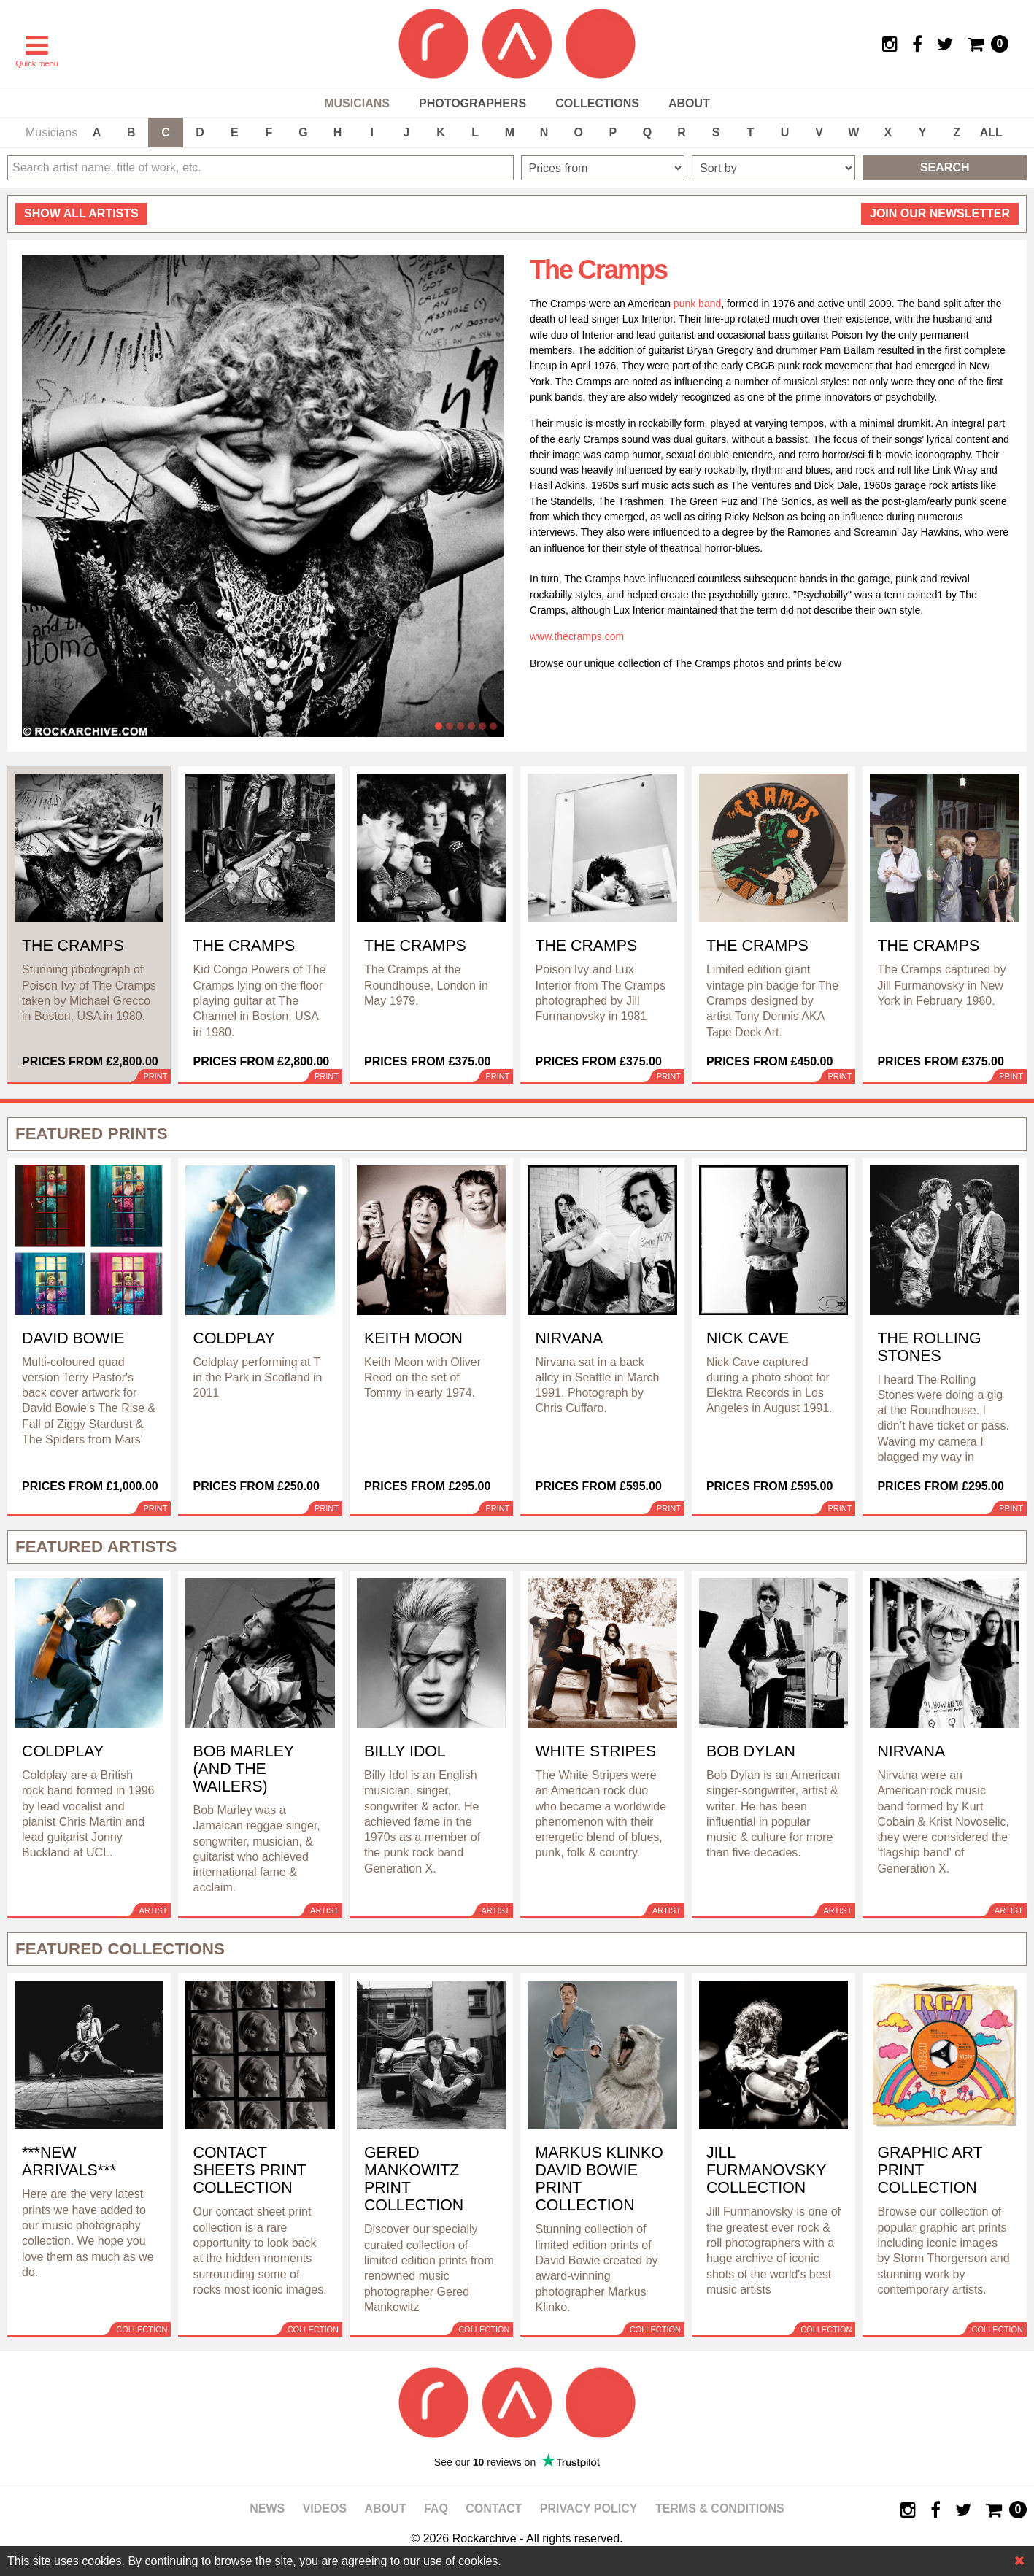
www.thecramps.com (577, 636)
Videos (325, 2508)
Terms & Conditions (719, 2508)
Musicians (357, 103)
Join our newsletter (940, 213)
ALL (991, 132)
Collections (597, 103)
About (689, 103)
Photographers (472, 103)
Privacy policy (589, 2508)
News (267, 2508)
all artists (81, 213)
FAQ (436, 2508)
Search (945, 167)
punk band (697, 303)
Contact (494, 2508)
